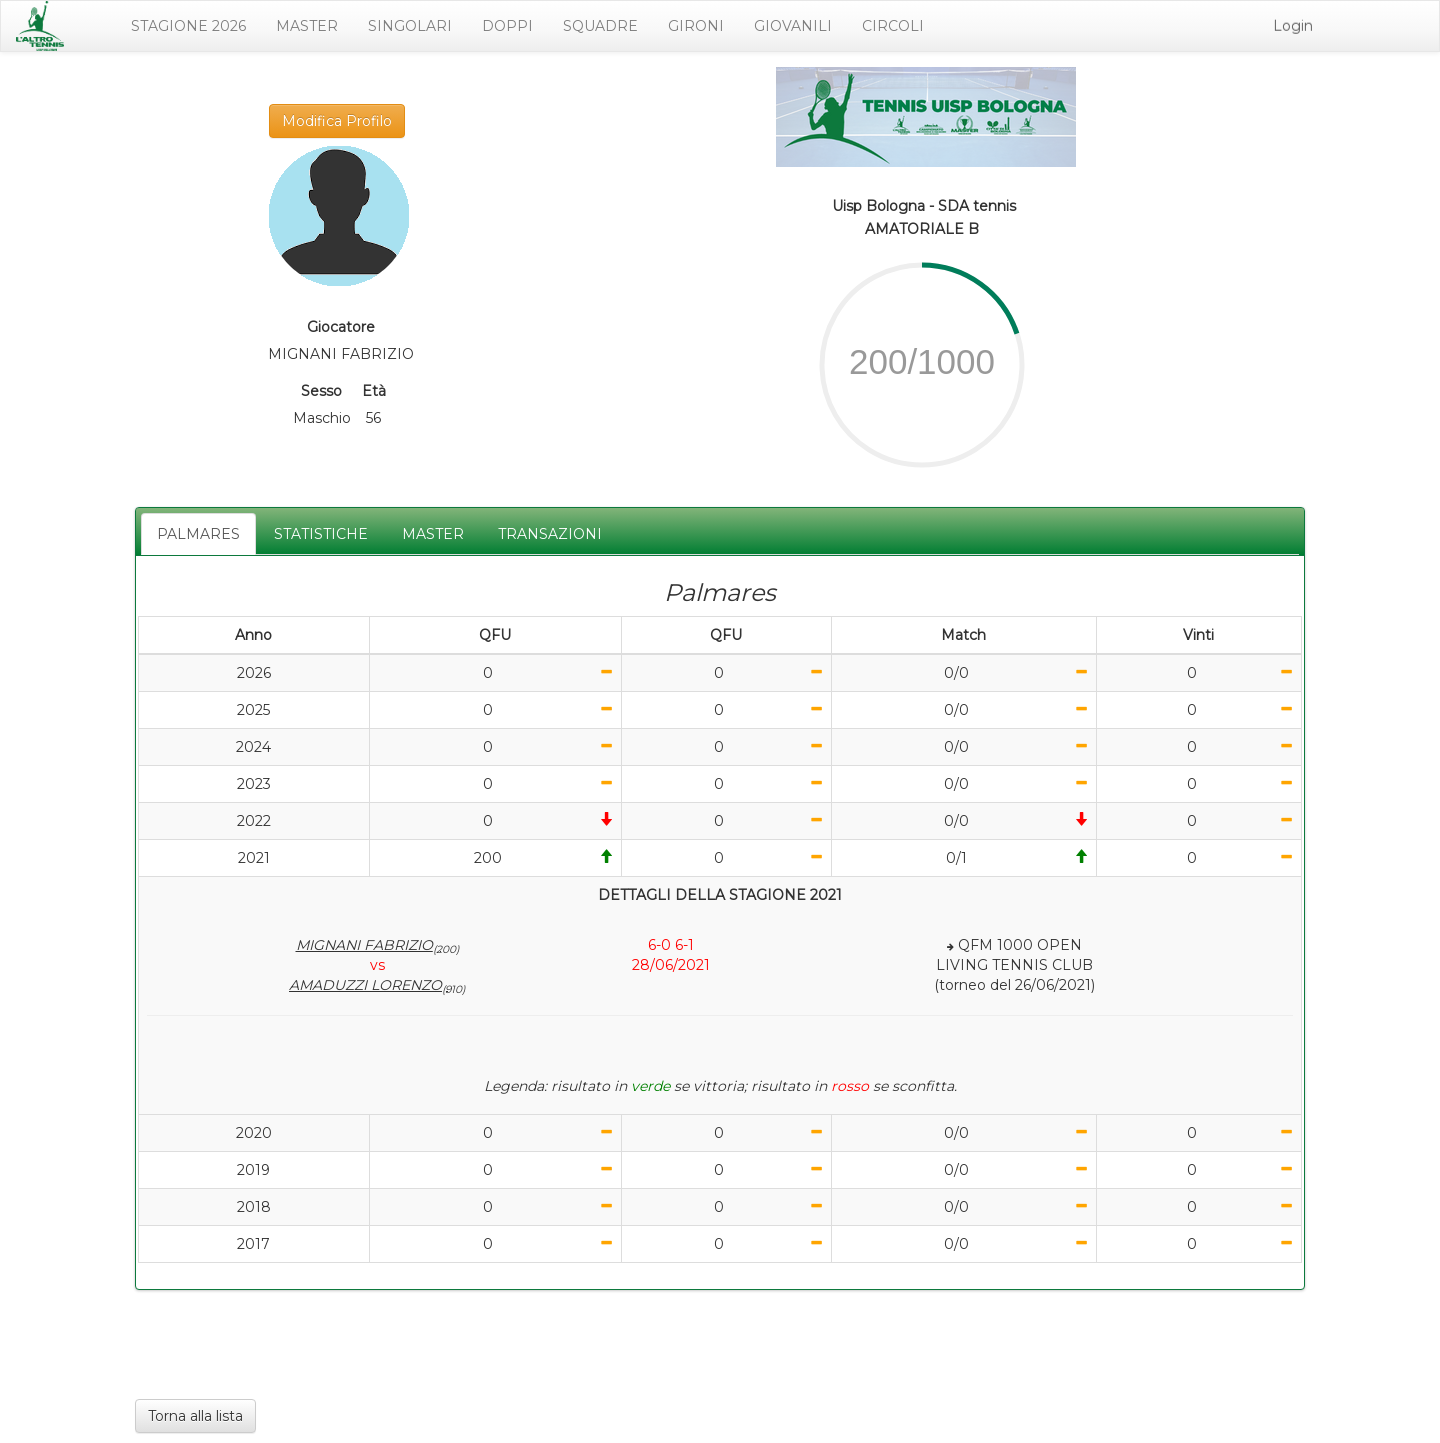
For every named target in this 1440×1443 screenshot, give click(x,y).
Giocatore (341, 327)
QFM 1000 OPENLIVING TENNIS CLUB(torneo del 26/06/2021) (1014, 965)
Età (374, 391)
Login (1293, 26)
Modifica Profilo (337, 121)
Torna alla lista (195, 1416)
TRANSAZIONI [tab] (550, 534)
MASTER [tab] (433, 534)
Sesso (321, 391)
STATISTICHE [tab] (321, 534)
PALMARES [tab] (198, 534)
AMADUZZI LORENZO (377, 985)
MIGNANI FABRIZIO (377, 945)
